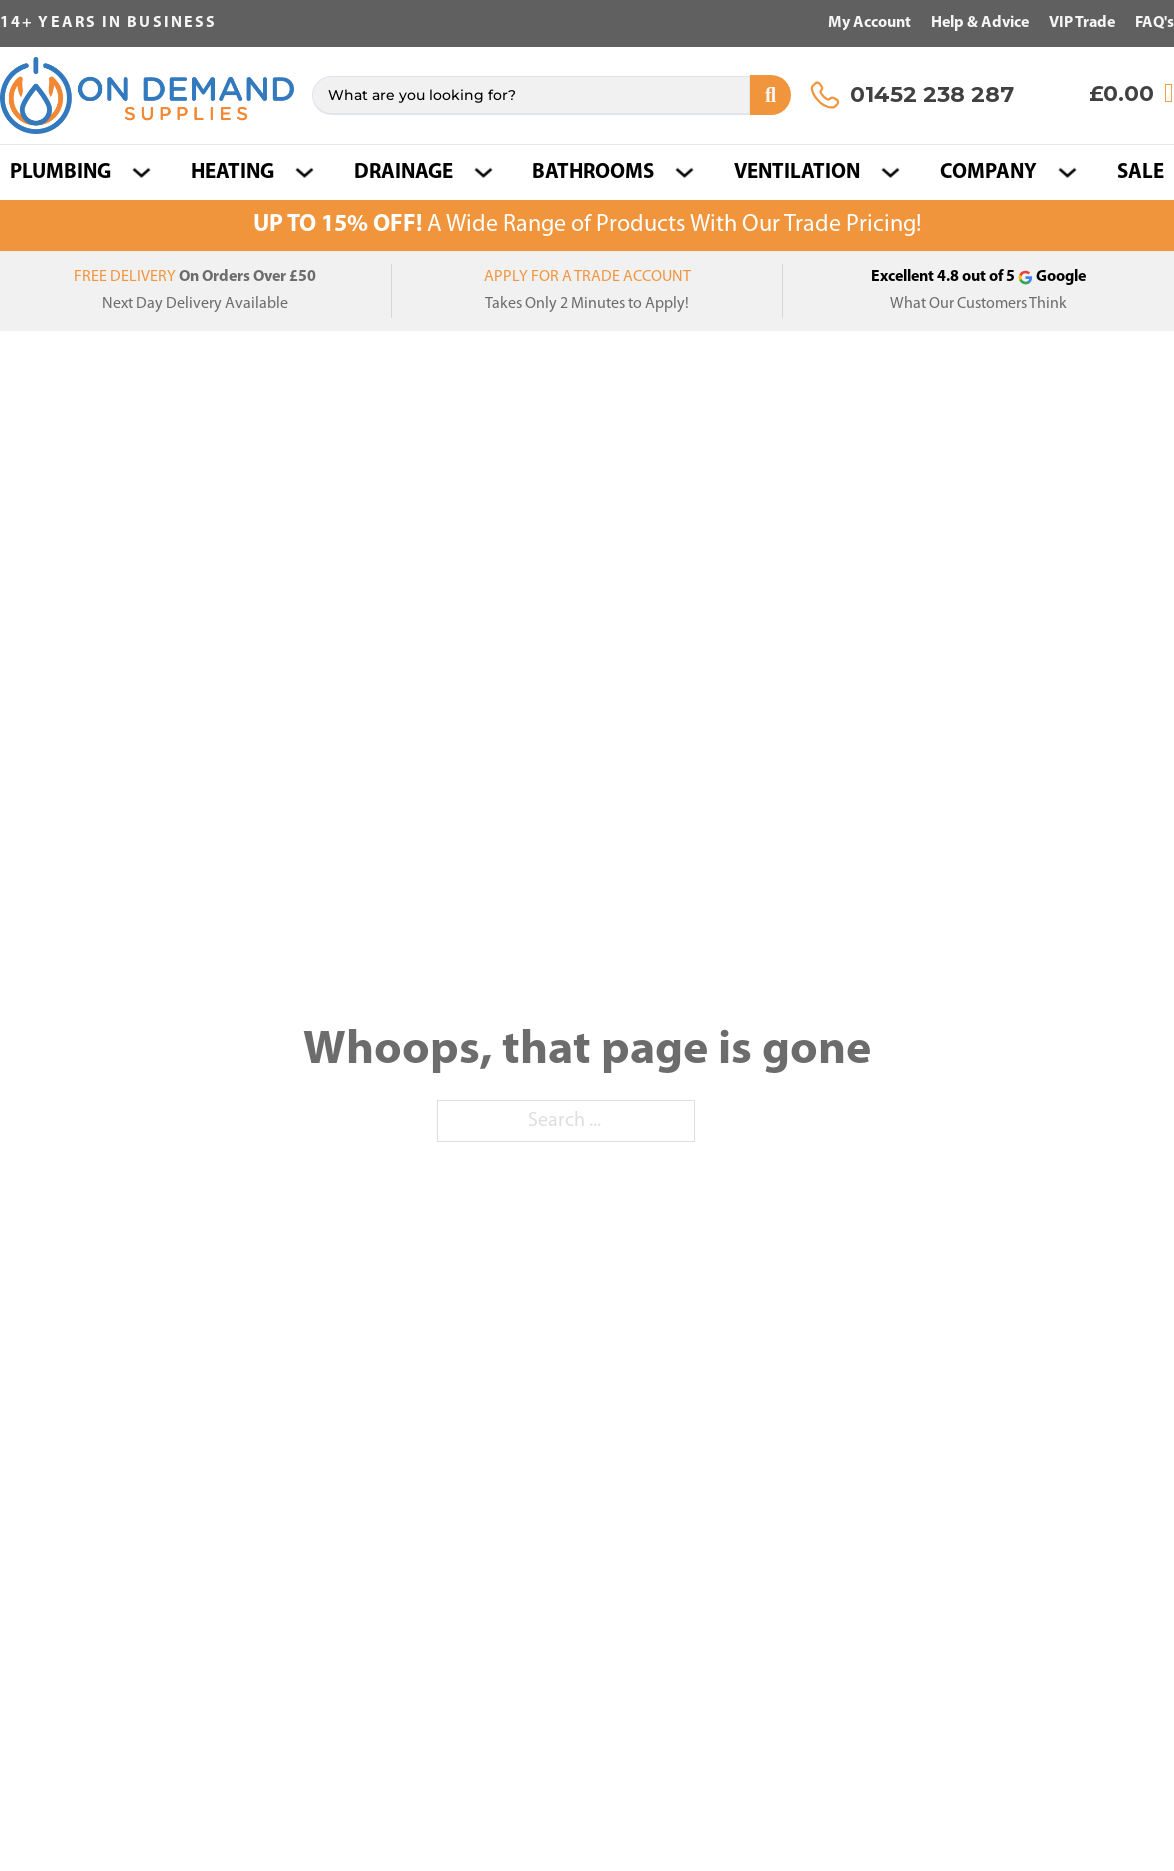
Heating (232, 172)
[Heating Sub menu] (304, 172)
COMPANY (988, 172)
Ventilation (797, 172)
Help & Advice (980, 23)
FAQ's (1154, 23)
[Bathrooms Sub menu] (684, 172)
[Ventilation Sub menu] (890, 172)
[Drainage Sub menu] (483, 172)
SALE (1140, 172)
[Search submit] (770, 95)
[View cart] (1131, 93)
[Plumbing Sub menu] (141, 172)
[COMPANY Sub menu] (1067, 172)
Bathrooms (593, 172)
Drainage (403, 172)
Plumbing (60, 172)
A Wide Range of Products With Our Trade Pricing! (587, 225)
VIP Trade (1082, 23)
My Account (869, 23)
